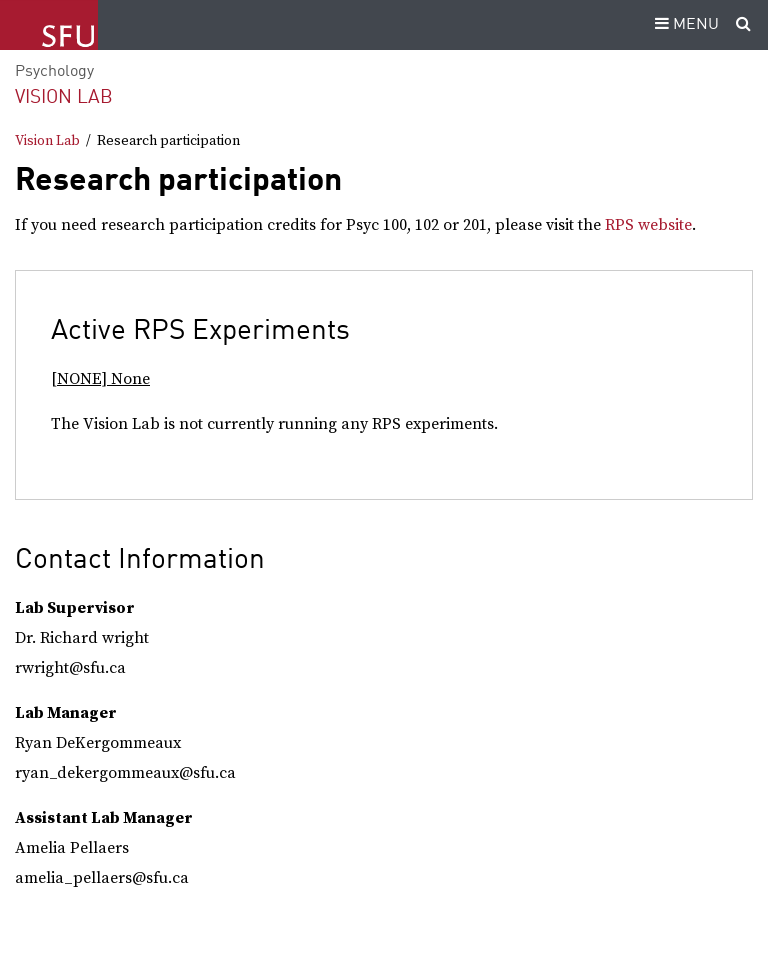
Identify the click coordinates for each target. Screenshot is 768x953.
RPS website (648, 225)
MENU (684, 25)
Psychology (54, 72)
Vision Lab (64, 97)
